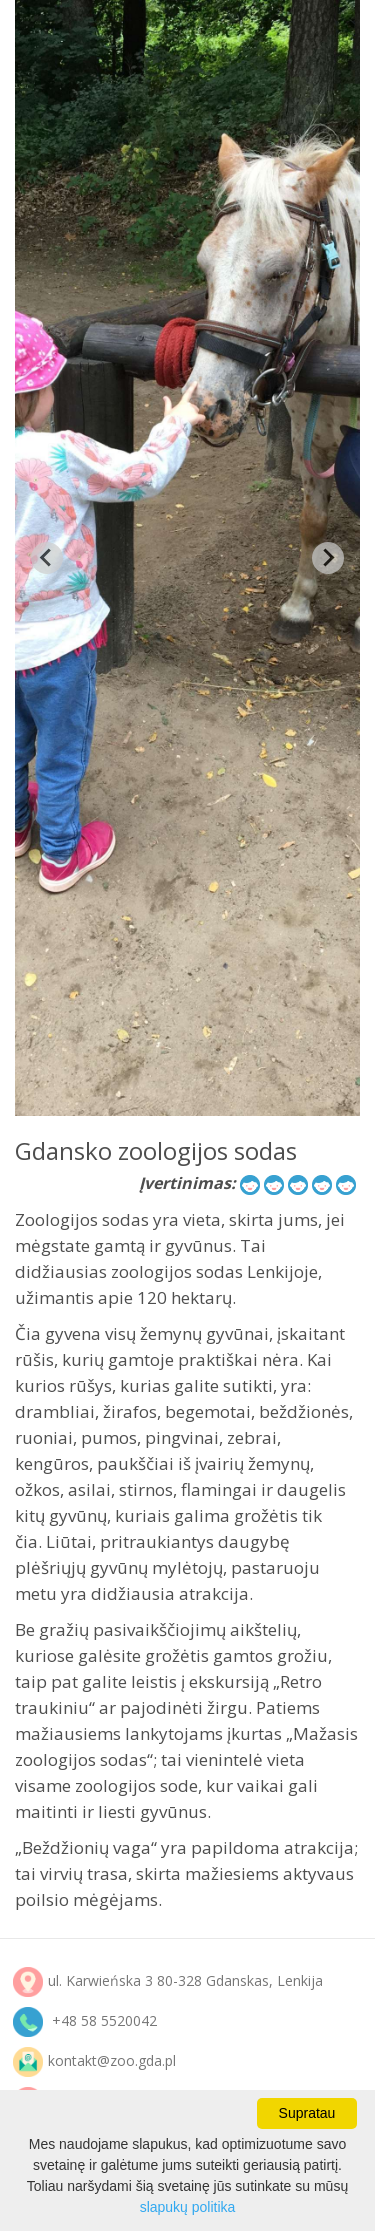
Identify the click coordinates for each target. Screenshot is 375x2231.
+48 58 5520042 (104, 2020)
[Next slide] (328, 558)
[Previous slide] (47, 558)
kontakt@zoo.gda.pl (112, 2060)
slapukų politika (188, 2207)
